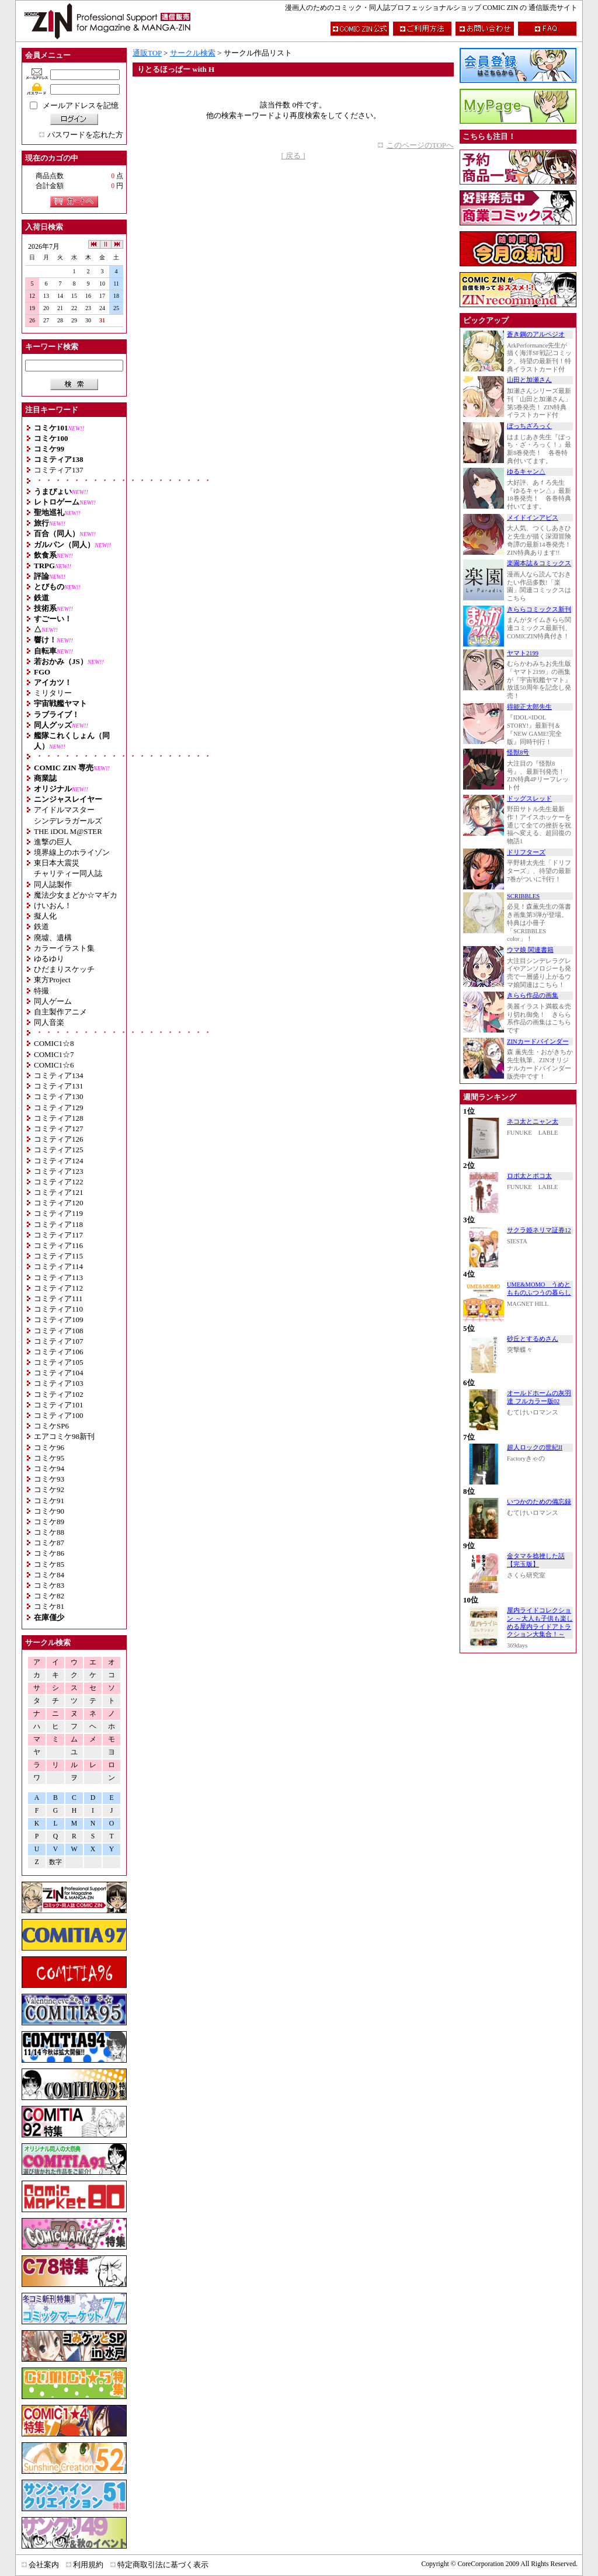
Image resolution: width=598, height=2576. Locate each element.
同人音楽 (49, 1022)
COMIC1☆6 (54, 1065)
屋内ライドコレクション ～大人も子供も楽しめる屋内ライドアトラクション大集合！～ (540, 1622)
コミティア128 (59, 1118)
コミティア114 (58, 1266)
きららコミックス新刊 (539, 609)
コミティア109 (59, 1319)
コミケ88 (49, 1532)
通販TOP (147, 52)
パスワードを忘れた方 (85, 134)
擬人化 (45, 916)
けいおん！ (53, 905)
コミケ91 (49, 1500)
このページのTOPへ (420, 145)
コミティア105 (59, 1362)
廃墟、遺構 (53, 937)
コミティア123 (59, 1171)
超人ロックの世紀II (534, 1447)
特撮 (41, 990)
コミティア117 (58, 1234)
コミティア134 (59, 1075)
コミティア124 (59, 1160)
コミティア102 (59, 1394)
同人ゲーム (53, 1001)
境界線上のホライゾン (72, 852)
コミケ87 (49, 1542)
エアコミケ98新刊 (64, 1436)
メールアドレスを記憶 (81, 105)
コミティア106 (59, 1351)
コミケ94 (49, 1468)
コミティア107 (59, 1341)
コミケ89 (49, 1521)
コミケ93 (49, 1479)
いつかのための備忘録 (539, 1502)
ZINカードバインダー (538, 1041)
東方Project (52, 979)
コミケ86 (49, 1553)
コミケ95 (49, 1458)
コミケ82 (49, 1595)
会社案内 (44, 2564)
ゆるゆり (49, 958)
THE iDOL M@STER (68, 831)
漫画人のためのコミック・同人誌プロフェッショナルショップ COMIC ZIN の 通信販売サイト (431, 8)
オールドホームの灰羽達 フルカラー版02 (539, 1397)
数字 (55, 1862)
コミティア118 (58, 1224)
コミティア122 (59, 1181)
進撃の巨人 (53, 841)
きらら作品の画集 (532, 995)
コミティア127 (59, 1128)
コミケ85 (49, 1564)
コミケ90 (49, 1511)
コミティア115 (58, 1256)
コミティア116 (58, 1245)
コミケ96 (49, 1447)
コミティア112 (58, 1288)
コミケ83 (49, 1585)
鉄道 (41, 926)
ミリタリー (53, 693)
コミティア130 (59, 1096)
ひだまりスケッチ (64, 969)
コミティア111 (58, 1298)
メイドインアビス (532, 517)
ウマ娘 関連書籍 (530, 950)
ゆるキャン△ (526, 471)
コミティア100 (59, 1415)
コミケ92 (49, 1489)
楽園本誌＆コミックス (539, 563)
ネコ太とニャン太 (532, 1121)
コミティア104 (59, 1372)
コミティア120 (59, 1202)
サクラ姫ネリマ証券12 (539, 1230)
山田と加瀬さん (529, 380)
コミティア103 (59, 1383)
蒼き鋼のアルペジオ (536, 334)
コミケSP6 (51, 1425)
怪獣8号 (518, 752)
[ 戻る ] (293, 155)
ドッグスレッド (529, 798)
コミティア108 (59, 1330)
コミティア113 (58, 1277)
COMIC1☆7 (54, 1054)
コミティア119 (58, 1213)
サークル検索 (192, 52)
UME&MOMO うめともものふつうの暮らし (539, 1288)
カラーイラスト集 (64, 948)
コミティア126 (59, 1139)
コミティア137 (59, 469)
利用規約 (88, 2564)
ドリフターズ (526, 852)
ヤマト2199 (522, 653)
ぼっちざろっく (529, 426)
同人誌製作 (53, 884)
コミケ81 (49, 1606)
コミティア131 (59, 1086)
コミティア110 (58, 1309)
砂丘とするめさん (532, 1339)
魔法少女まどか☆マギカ (75, 895)
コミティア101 (59, 1404)
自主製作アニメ (60, 1011)
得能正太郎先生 (529, 707)
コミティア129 (59, 1107)
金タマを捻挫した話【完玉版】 (536, 1560)
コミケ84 (49, 1574)
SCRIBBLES (523, 896)
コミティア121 (59, 1192)
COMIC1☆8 (54, 1043)
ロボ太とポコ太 (529, 1176)
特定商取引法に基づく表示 (162, 2564)
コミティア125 (59, 1149)
